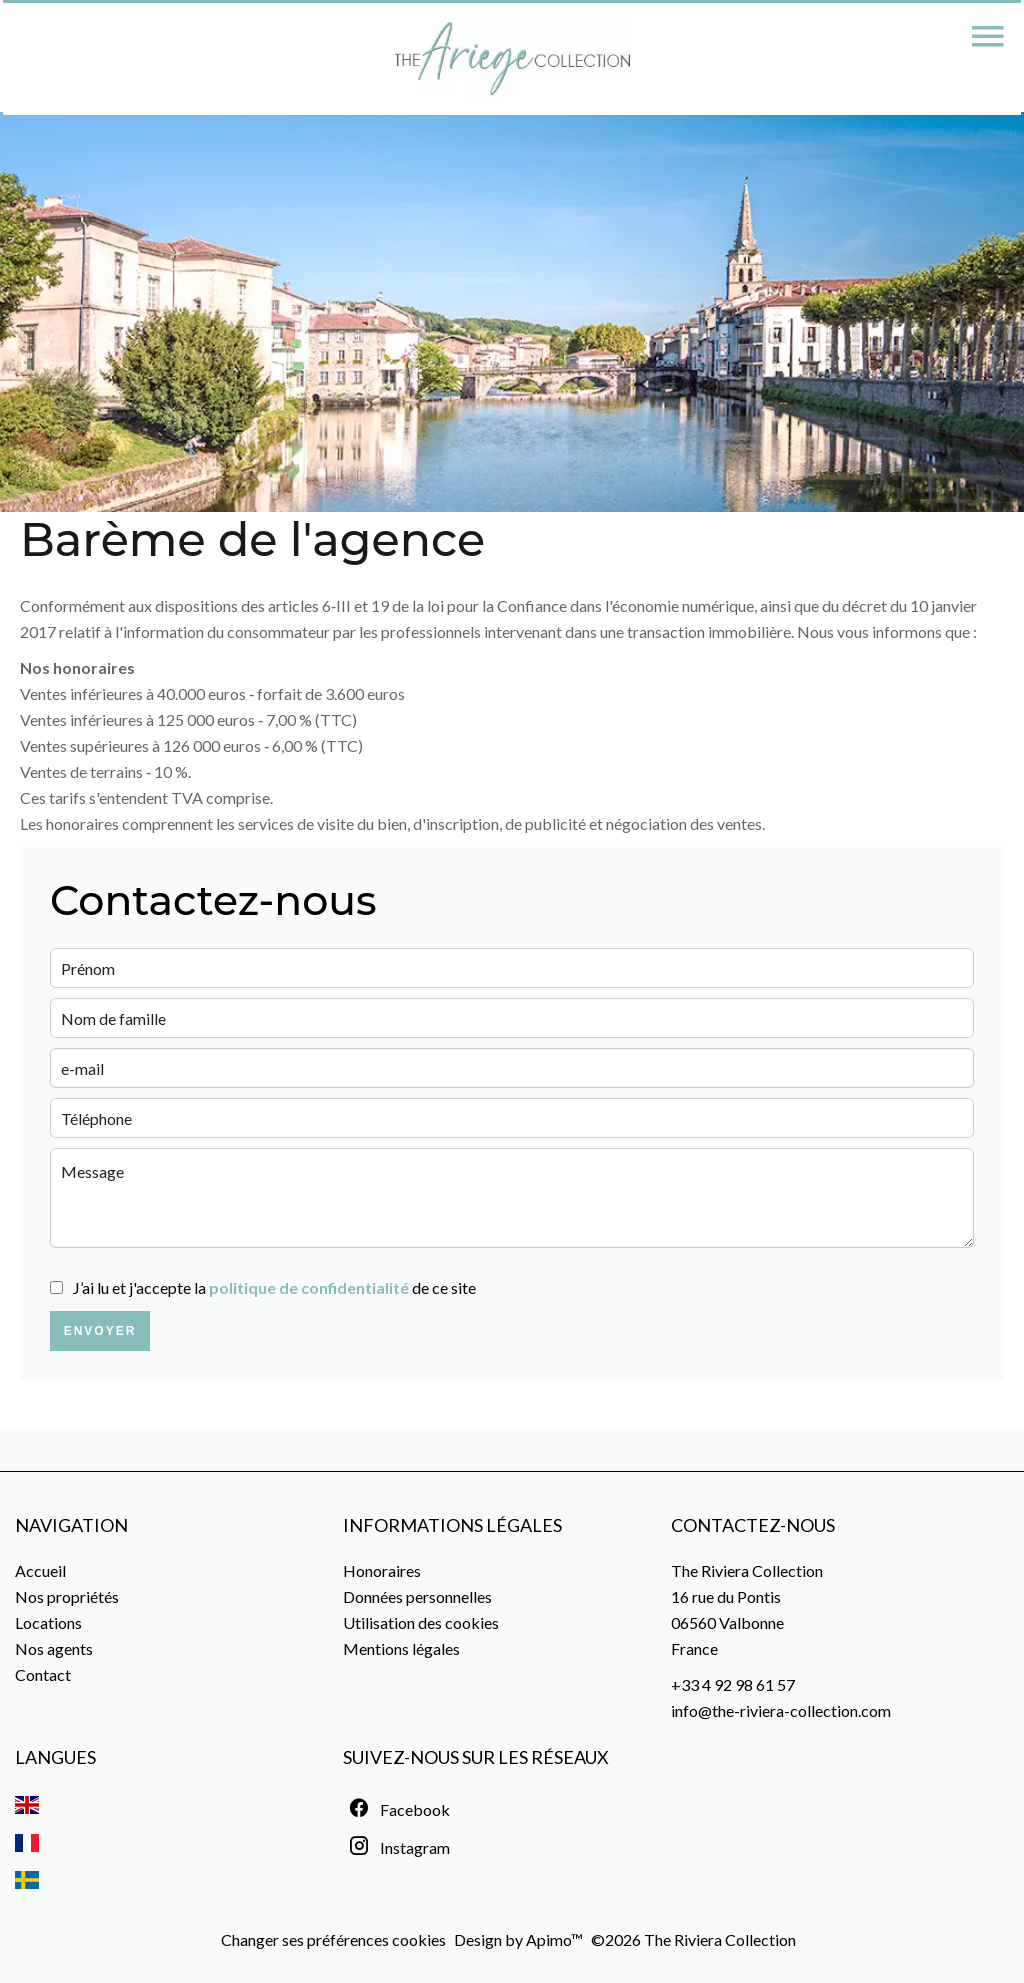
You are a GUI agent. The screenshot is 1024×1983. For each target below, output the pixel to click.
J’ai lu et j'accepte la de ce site (274, 1287)
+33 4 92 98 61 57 (733, 1684)
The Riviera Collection (747, 1570)
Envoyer (100, 1331)
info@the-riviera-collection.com (781, 1710)
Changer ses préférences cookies (333, 1939)
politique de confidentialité (309, 1287)
